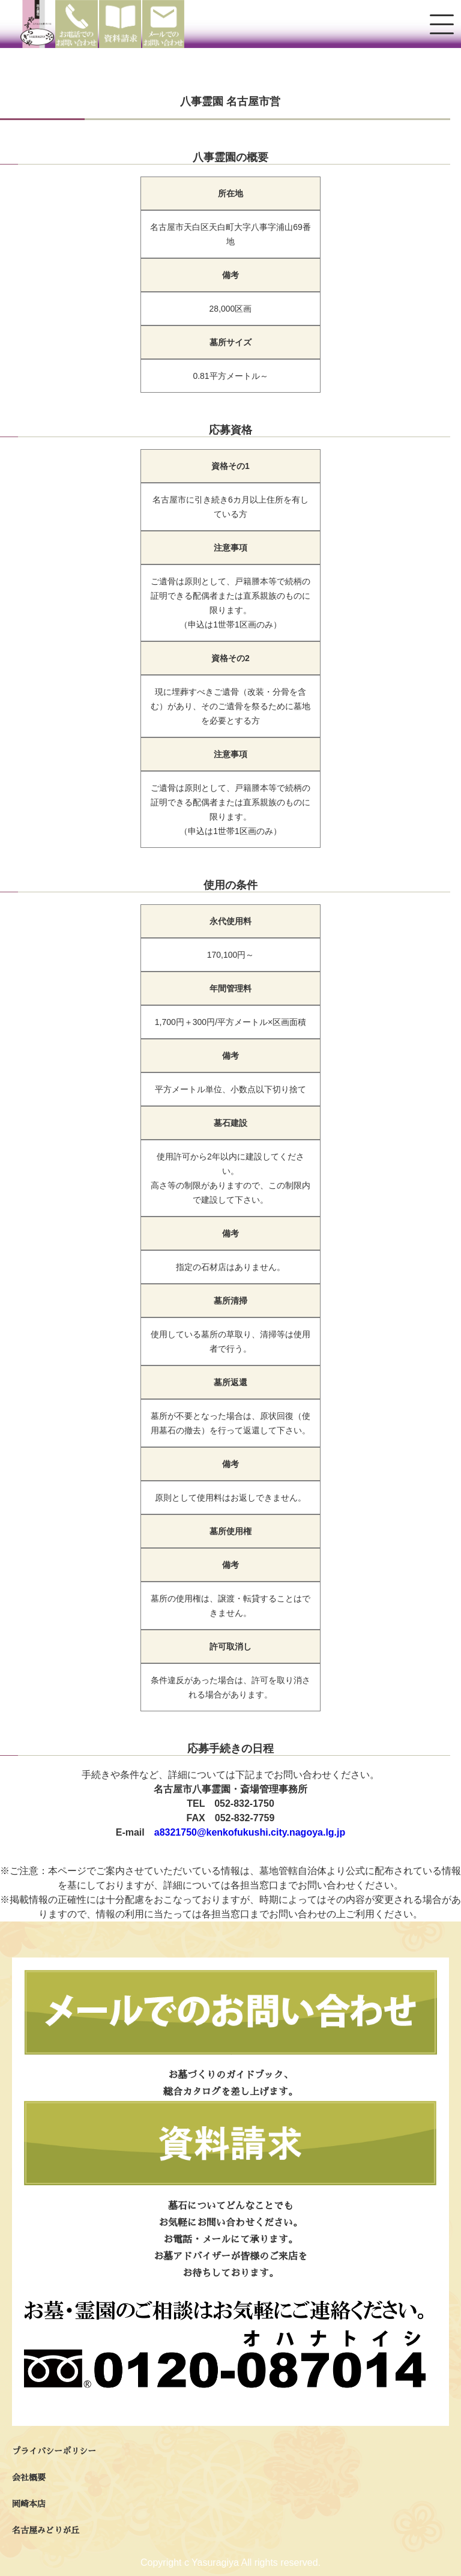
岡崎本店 (29, 2504)
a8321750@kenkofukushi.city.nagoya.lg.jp (250, 1832)
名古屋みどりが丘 (45, 2530)
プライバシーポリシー (54, 2451)
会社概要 (29, 2477)
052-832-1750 (244, 1803)
